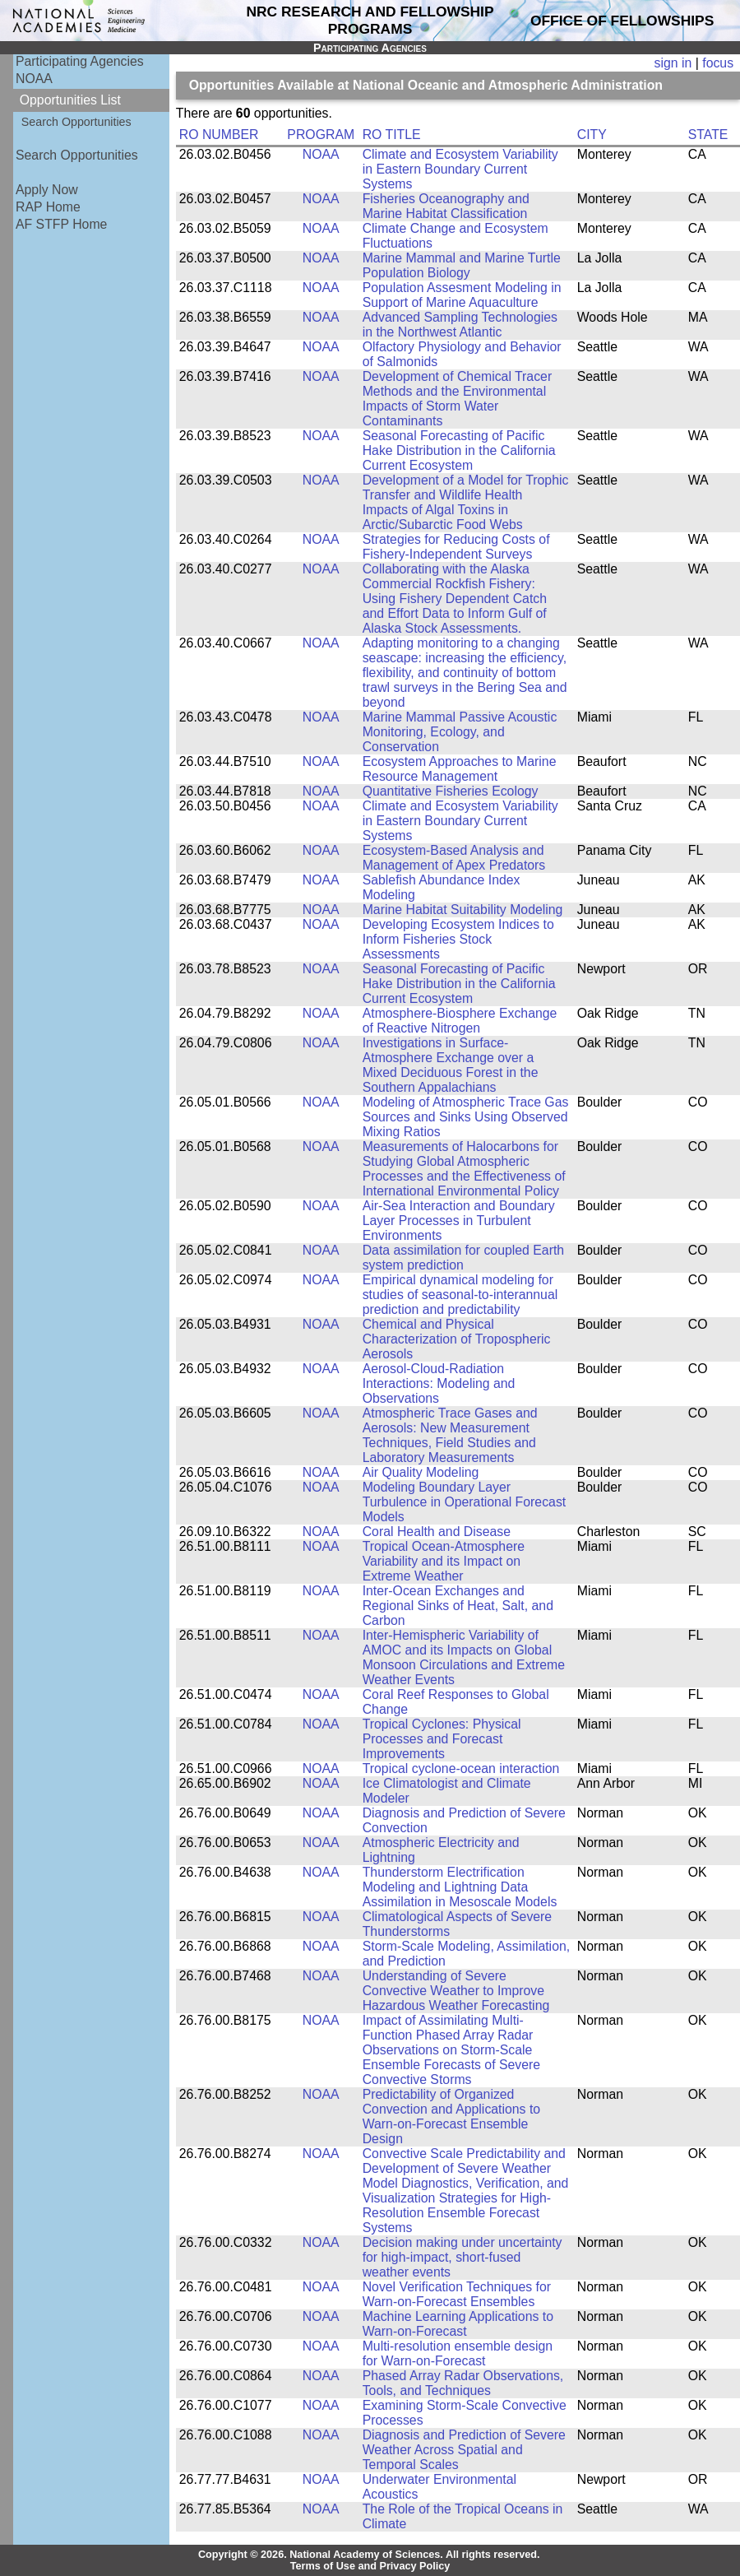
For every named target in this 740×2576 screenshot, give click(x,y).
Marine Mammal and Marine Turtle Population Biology (462, 265)
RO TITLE (392, 135)
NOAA (34, 79)
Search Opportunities (76, 121)
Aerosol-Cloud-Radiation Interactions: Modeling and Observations (439, 1383)
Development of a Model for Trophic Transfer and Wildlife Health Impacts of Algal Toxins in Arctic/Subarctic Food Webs (466, 502)
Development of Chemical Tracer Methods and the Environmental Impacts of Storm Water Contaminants (457, 398)
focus (717, 63)
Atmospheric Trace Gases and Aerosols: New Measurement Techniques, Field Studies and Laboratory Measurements (450, 1435)
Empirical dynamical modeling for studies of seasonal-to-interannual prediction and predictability (460, 1294)
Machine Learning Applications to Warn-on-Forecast (458, 2323)
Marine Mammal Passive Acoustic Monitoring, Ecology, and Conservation (460, 732)
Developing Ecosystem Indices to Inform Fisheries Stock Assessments (458, 939)
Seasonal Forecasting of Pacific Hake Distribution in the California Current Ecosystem (459, 450)
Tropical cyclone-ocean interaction (461, 1768)
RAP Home (48, 207)
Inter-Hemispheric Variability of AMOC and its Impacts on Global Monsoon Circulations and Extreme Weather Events (464, 1657)
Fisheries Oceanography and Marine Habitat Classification (446, 206)
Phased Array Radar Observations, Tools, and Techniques (463, 2383)
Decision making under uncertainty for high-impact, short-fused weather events (462, 2257)
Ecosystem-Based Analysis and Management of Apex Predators (454, 857)
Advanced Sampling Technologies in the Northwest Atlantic (460, 324)
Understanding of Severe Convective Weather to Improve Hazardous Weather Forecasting (456, 1990)
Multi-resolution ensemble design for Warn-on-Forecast (458, 2353)
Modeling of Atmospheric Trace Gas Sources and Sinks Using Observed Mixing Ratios (466, 1117)
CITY (592, 135)
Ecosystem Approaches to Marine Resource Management (460, 768)
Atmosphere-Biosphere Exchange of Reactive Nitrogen (460, 1020)
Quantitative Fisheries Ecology (451, 791)
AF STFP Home (61, 224)
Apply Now (47, 190)
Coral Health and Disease (437, 1532)
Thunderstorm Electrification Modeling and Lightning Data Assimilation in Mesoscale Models (460, 1887)
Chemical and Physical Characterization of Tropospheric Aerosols (457, 1339)
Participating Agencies (80, 61)
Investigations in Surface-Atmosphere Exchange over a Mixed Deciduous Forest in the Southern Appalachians (451, 1065)
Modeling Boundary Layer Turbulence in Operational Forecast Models (465, 1502)
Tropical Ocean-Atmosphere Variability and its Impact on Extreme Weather (444, 1561)
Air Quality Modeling (421, 1472)
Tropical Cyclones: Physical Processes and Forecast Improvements (442, 1739)
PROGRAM (320, 135)
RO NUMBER (219, 135)
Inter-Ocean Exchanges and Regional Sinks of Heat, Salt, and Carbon (458, 1605)
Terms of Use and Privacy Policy (370, 2566)
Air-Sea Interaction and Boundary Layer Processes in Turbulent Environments (459, 1220)
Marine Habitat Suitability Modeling (463, 910)
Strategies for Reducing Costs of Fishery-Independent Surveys (456, 546)
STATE (708, 135)
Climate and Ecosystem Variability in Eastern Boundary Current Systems (460, 169)
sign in (673, 63)
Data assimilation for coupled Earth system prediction (463, 1257)
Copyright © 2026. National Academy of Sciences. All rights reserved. (369, 2554)
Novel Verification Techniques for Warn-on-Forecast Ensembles (457, 2294)
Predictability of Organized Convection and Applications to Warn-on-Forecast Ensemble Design (451, 2116)
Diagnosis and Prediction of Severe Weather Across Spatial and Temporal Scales (464, 2450)
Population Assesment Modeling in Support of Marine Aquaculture (462, 295)
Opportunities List (70, 100)
